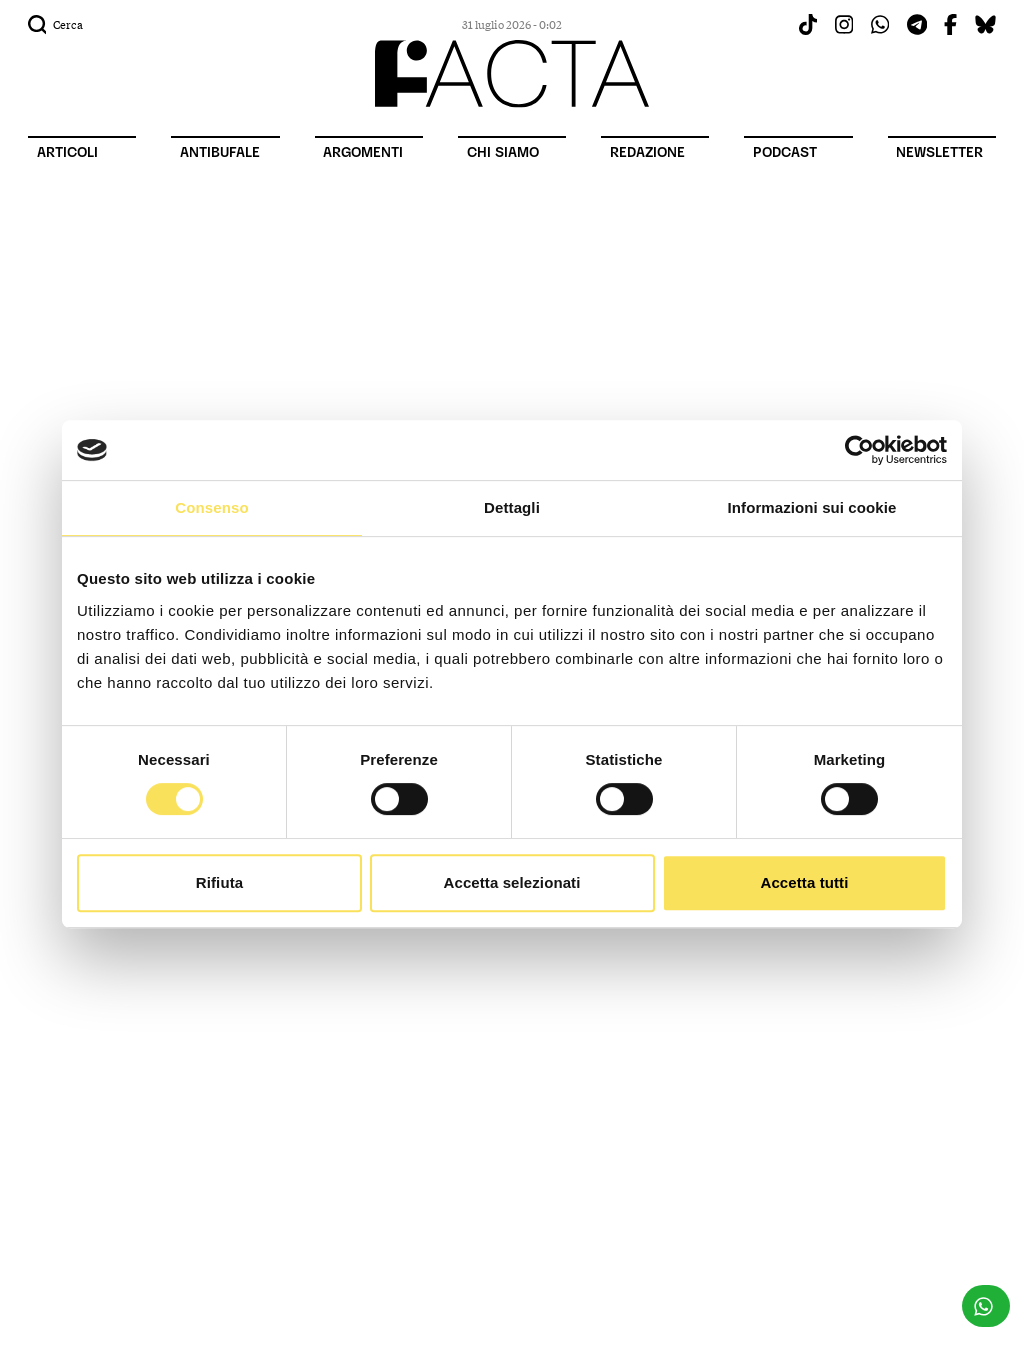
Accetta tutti (805, 882)
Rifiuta (219, 882)
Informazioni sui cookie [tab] (812, 507)
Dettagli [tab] (512, 507)
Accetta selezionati (512, 882)
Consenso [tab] (211, 507)
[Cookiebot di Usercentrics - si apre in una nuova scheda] (859, 450)
